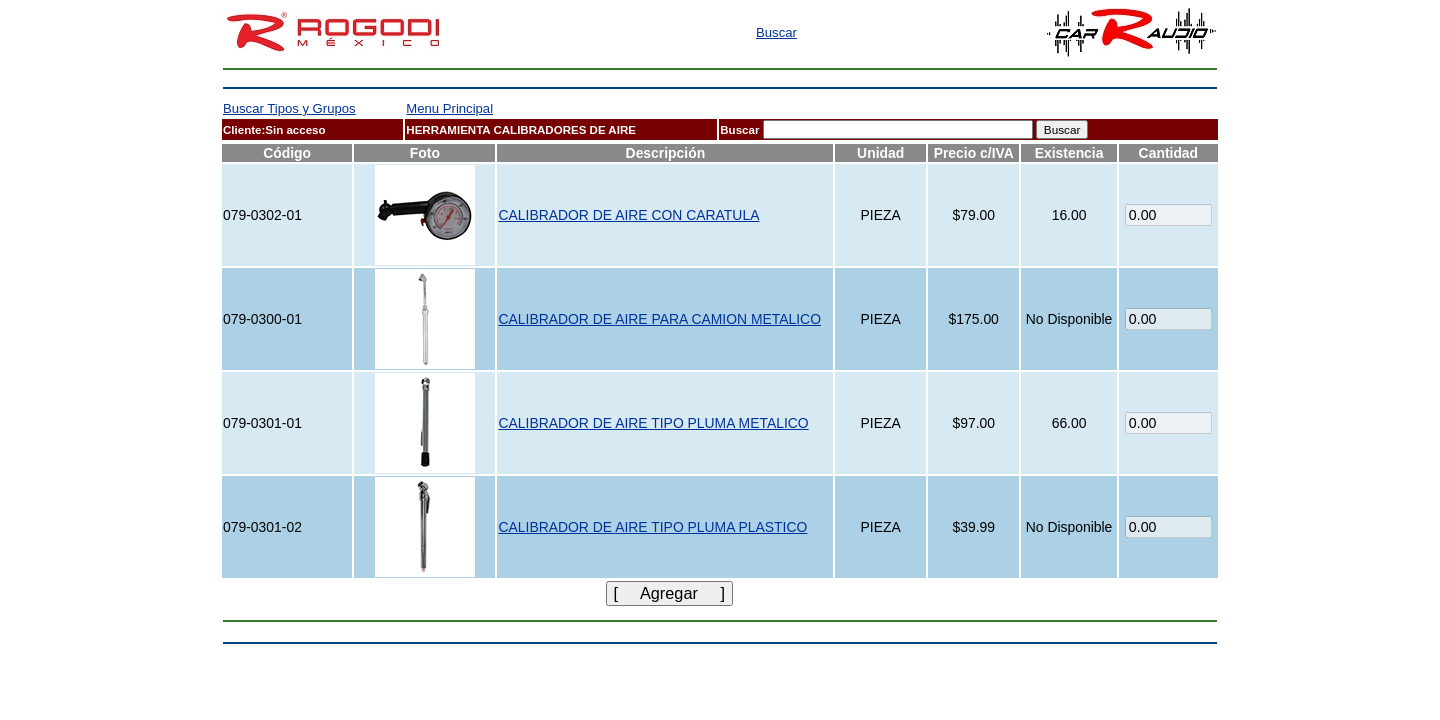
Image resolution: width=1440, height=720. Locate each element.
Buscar (776, 32)
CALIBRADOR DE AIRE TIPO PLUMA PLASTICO (652, 527)
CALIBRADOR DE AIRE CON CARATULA (628, 215)
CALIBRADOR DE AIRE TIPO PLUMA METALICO (653, 423)
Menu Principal (449, 108)
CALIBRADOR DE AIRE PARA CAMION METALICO (659, 319)
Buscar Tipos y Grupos (289, 108)
